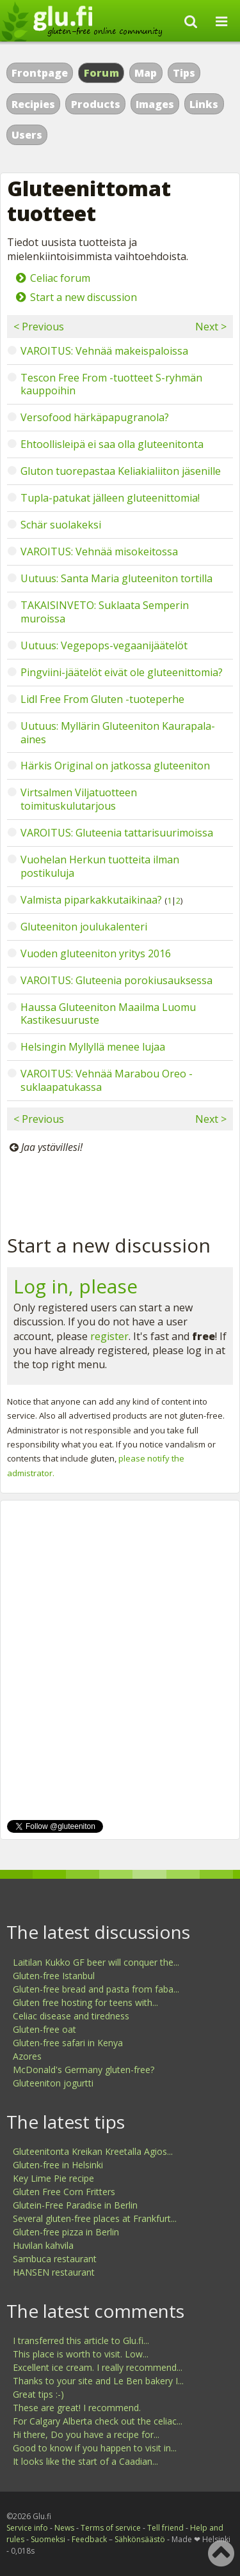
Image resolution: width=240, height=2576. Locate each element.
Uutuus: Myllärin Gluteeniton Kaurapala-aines (117, 732)
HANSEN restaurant (54, 2272)
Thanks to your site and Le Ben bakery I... (98, 2381)
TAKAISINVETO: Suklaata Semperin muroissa (104, 612)
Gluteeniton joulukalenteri (83, 927)
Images (155, 104)
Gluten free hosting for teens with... (85, 2002)
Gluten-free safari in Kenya (68, 2043)
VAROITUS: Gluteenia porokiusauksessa (116, 980)
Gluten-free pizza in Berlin (66, 2232)
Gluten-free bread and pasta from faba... (96, 1989)
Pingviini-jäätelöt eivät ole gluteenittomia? (121, 672)
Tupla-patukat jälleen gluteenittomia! (110, 498)
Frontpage (40, 73)
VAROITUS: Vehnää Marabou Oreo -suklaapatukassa (106, 1080)
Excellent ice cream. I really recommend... (97, 2367)
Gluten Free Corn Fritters (64, 2192)
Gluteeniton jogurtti (53, 2083)
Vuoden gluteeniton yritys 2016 (95, 953)
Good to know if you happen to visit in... (95, 2448)
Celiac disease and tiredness (71, 2016)
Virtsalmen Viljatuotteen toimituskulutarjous (78, 799)
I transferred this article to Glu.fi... (81, 2340)
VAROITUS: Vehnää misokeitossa (99, 551)
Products (95, 104)
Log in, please (75, 1286)
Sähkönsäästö (140, 2539)
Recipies (33, 104)
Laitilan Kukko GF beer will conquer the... (96, 1962)
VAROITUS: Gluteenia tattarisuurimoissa (116, 833)
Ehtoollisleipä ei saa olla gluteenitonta (112, 444)
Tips (184, 73)
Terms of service (111, 2527)
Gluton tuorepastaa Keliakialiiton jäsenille (120, 471)
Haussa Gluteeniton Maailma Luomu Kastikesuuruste (108, 1014)
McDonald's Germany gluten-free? (83, 2069)
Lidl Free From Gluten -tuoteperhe (102, 699)
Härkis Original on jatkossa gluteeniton (115, 766)
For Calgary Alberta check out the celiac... (97, 2421)
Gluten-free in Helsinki (58, 2165)
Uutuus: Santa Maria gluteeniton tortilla (116, 578)
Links (203, 104)
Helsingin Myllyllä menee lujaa (92, 1047)
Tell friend (165, 2527)
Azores (27, 2056)
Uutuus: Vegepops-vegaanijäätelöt (104, 645)
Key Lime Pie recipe (53, 2178)
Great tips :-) (38, 2394)
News (64, 2527)
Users (27, 135)
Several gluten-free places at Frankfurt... (95, 2218)
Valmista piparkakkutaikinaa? (91, 900)
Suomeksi (48, 2539)
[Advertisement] (120, 1191)
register (109, 1336)
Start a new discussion (83, 297)
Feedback (89, 2539)
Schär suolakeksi (60, 525)
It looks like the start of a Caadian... (85, 2461)
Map (145, 73)
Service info (27, 2527)
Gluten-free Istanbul (54, 1976)
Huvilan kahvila (43, 2245)
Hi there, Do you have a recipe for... (86, 2434)
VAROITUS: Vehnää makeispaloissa (104, 351)
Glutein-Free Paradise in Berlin (75, 2205)
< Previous (38, 327)
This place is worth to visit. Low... (80, 2354)
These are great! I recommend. (77, 2408)
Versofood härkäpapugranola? (94, 417)
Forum (102, 73)
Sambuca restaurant (55, 2259)
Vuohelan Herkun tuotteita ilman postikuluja (99, 866)
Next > (211, 327)
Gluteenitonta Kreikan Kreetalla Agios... (93, 2151)
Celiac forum (60, 278)
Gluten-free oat (44, 2029)
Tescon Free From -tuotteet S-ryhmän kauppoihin (111, 384)
